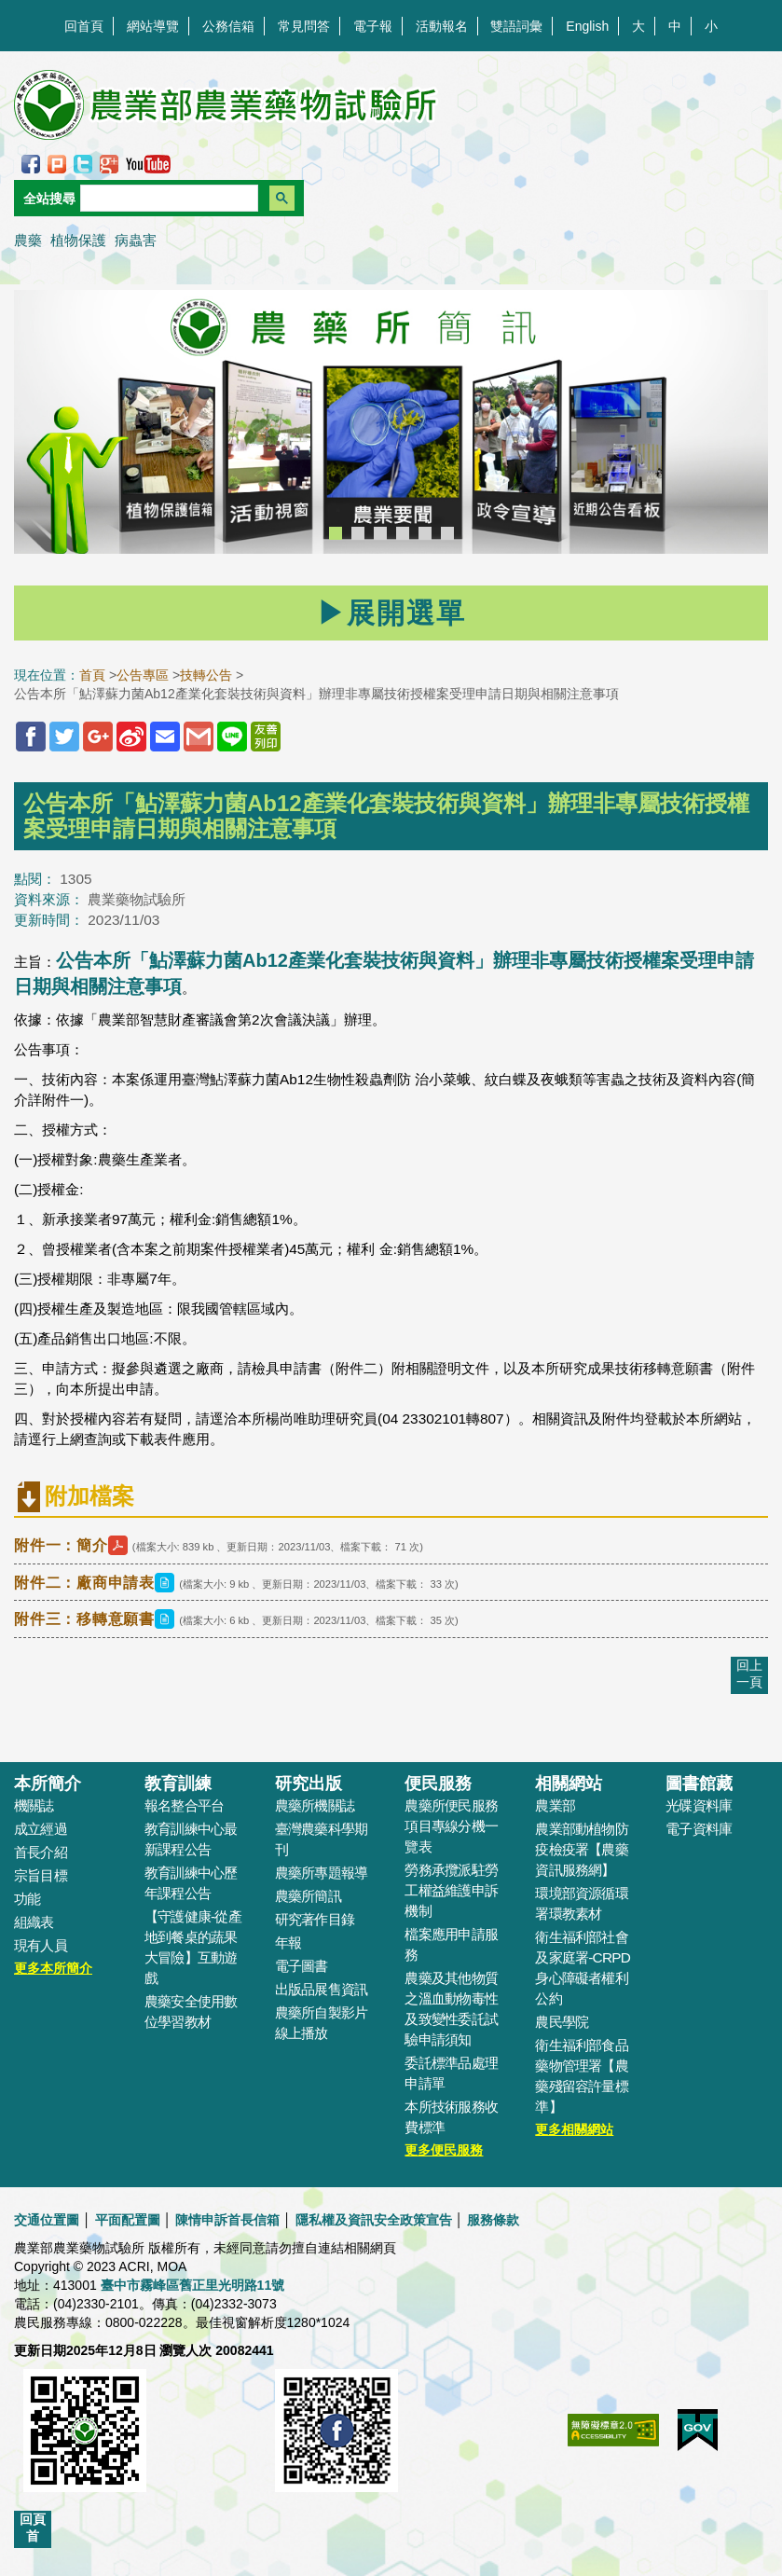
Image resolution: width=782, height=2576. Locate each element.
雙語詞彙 (516, 26)
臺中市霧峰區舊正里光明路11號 (193, 2285)
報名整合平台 (184, 1805)
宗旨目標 (40, 1875)
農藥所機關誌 (314, 1805)
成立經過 (40, 1829)
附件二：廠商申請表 (96, 1583)
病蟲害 (136, 240)
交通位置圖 (46, 2219)
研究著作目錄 (314, 1919)
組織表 (34, 1922)
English (587, 26)
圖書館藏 (699, 1783)
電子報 (372, 26)
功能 (27, 1899)
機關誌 (34, 1805)
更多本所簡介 (53, 1968)
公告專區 (143, 675)
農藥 (28, 240)
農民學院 (561, 2022)
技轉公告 (206, 675)
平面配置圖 (127, 2219)
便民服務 (438, 1783)
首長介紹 (40, 1852)
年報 (288, 1942)
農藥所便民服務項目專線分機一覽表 (451, 1826)
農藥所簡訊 (308, 1896)
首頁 (92, 675)
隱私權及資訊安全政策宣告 (373, 2219)
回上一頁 (749, 1673)
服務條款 (493, 2219)
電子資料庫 (698, 1829)
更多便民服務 (444, 2149)
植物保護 (78, 240)
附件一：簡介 (73, 1545)
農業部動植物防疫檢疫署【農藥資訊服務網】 (581, 1849)
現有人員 (40, 1945)
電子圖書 (301, 1966)
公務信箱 (228, 26)
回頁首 (33, 2527)
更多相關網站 (574, 2129)
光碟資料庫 (698, 1805)
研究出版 (308, 1783)
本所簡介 (47, 1783)
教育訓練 (178, 1783)
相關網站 (568, 1783)
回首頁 (83, 26)
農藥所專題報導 (321, 1872)
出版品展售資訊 (321, 1989)
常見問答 (304, 26)
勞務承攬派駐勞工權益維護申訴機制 (451, 1890)
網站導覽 (153, 26)
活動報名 (442, 26)
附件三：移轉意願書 (96, 1619)
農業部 (555, 1805)
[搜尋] (167, 198)
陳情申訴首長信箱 (227, 2219)
